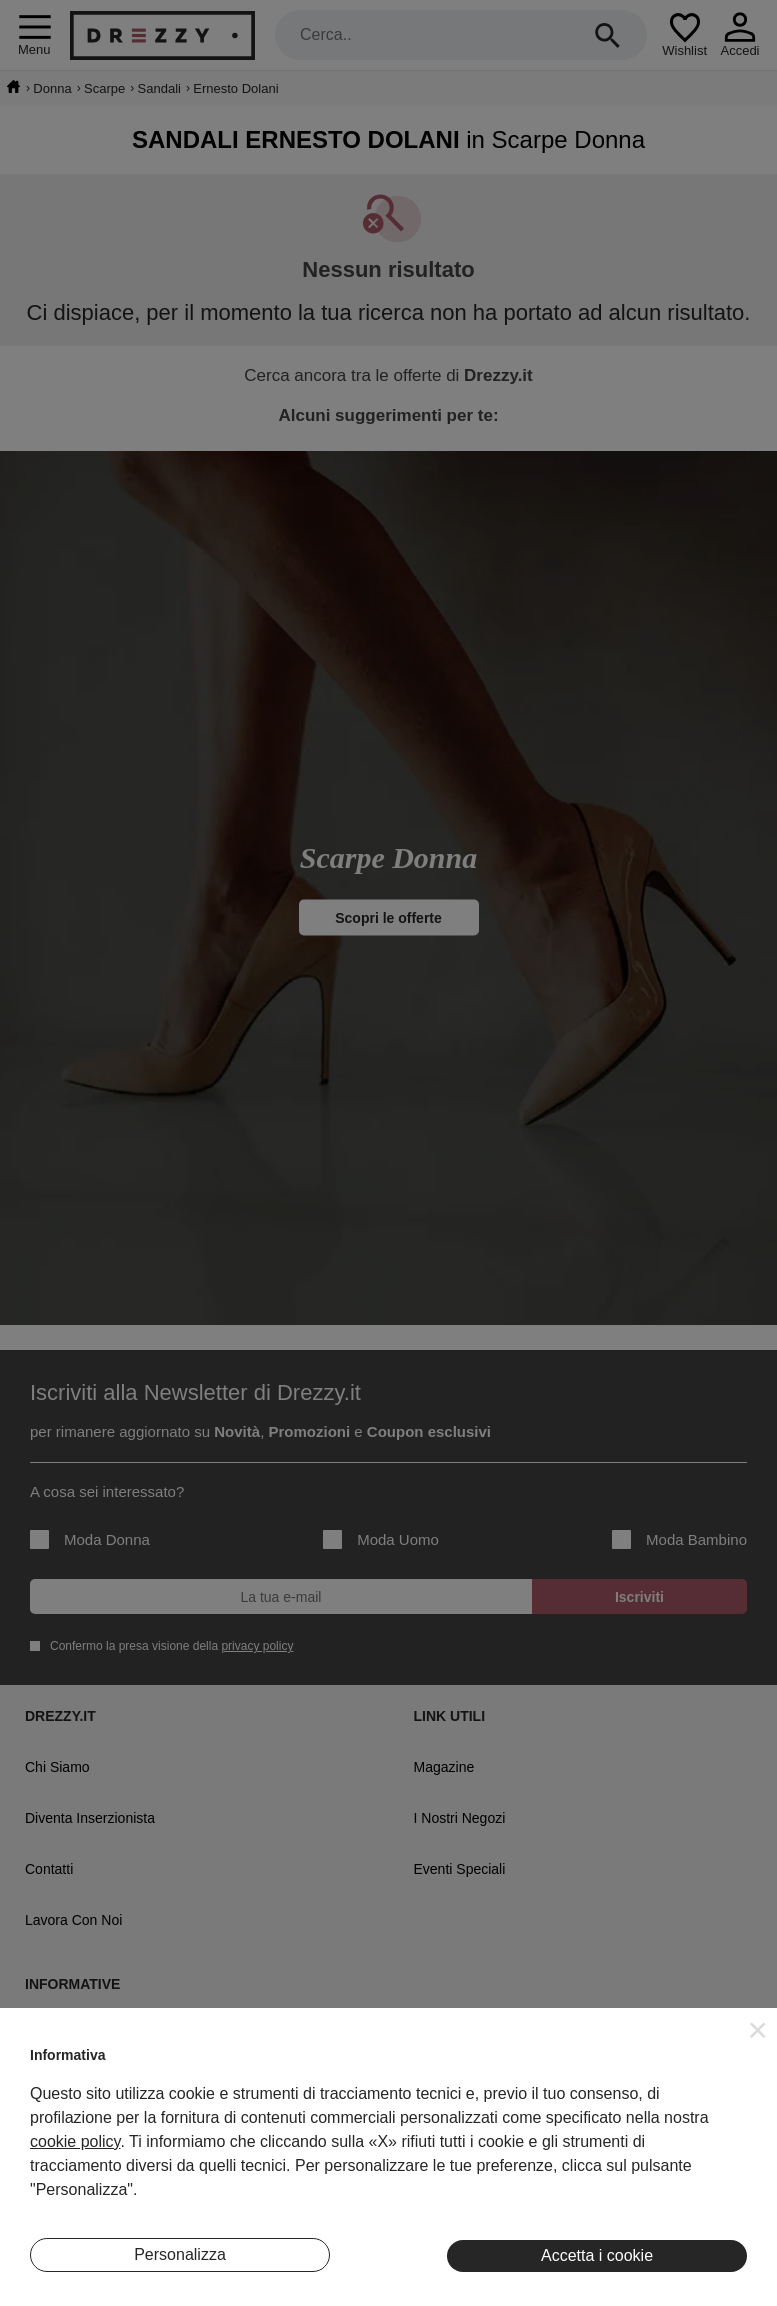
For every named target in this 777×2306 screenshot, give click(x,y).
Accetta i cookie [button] (597, 2255)
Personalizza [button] (180, 2254)
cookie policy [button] (75, 2141)
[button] (758, 2030)
